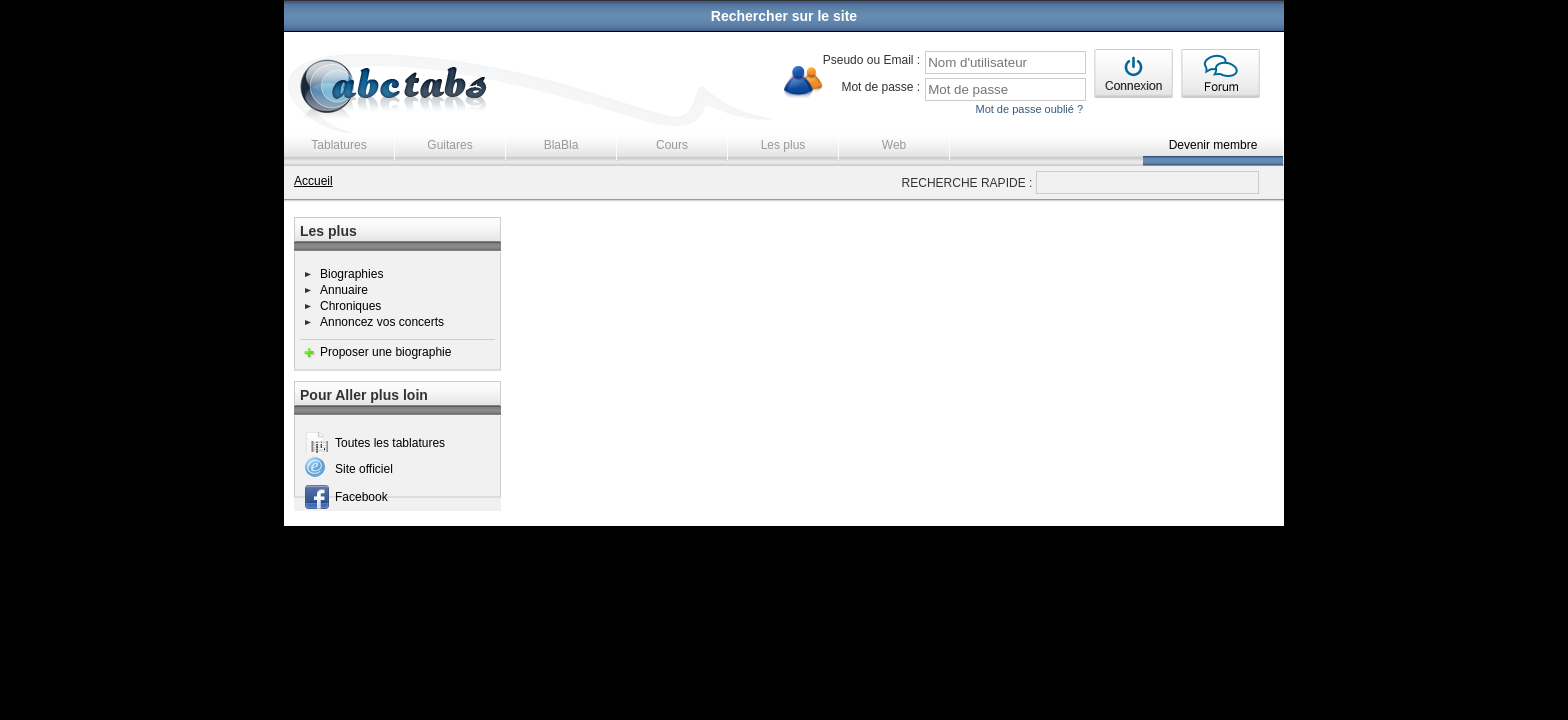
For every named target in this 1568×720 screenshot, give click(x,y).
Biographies (351, 274)
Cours (672, 145)
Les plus (783, 145)
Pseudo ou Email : (871, 60)
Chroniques (350, 306)
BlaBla (561, 145)
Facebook (361, 497)
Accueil (313, 181)
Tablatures (338, 145)
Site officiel (364, 469)
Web (894, 145)
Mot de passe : (880, 87)
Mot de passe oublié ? (1029, 109)
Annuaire (344, 290)
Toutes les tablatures (390, 443)
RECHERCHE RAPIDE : (967, 183)
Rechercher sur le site (784, 16)
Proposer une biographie (385, 352)
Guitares (449, 145)
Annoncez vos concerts (382, 322)
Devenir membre (1213, 145)
